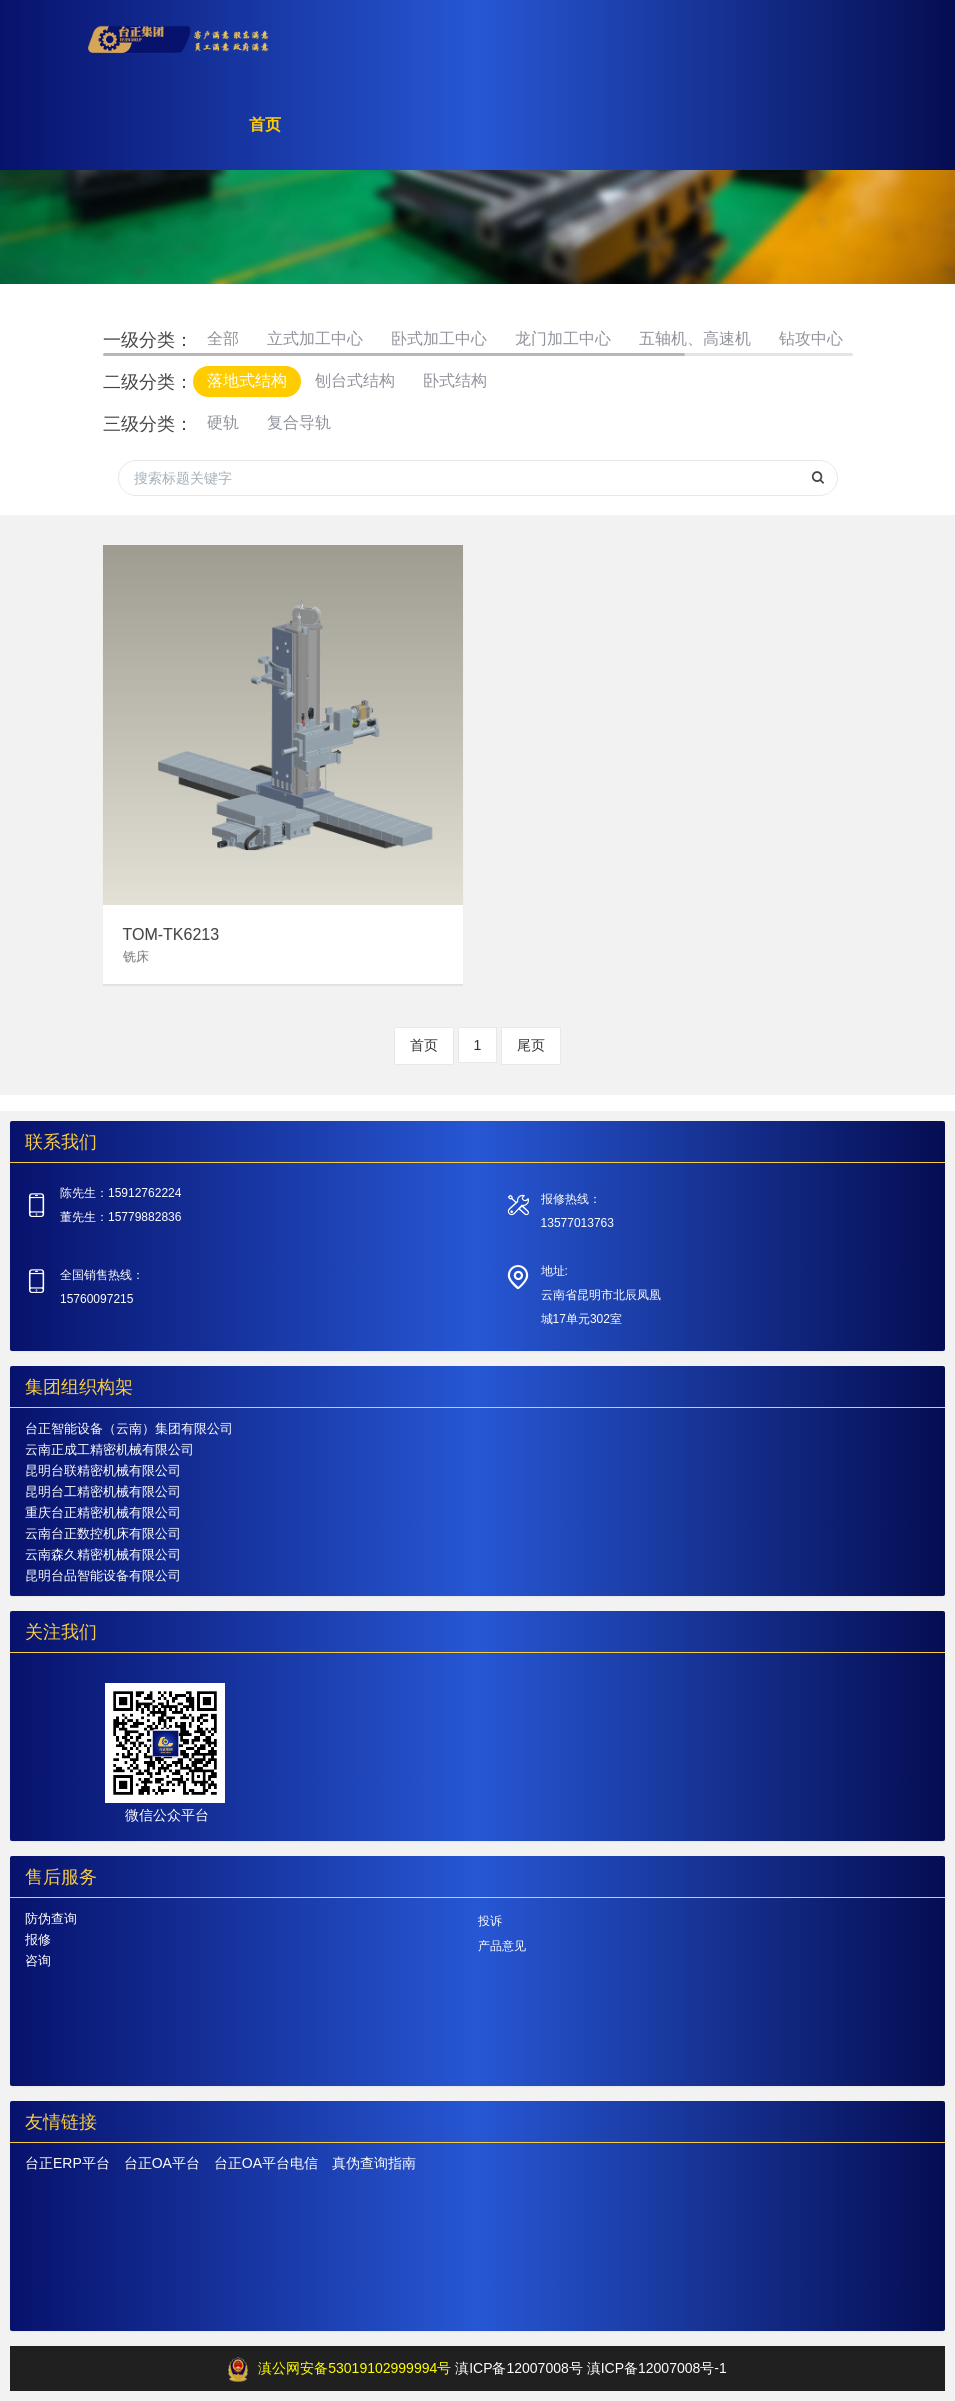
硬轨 (223, 422)
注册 (753, 45)
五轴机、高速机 (695, 338)
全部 (223, 338)
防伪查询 (51, 1918)
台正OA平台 (162, 2163)
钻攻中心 (811, 338)
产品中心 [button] (490, 135)
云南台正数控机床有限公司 (103, 1533)
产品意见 (502, 1946)
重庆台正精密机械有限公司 (103, 1512)
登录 (823, 45)
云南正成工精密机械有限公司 (109, 1449)
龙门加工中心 (563, 338)
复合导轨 (299, 422)
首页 (405, 134)
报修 (38, 1939)
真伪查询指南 (374, 2163)
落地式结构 (247, 380)
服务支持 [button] (706, 135)
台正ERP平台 (67, 2163)
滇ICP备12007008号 (519, 2368)
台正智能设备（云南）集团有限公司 (129, 1428)
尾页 (531, 1045)
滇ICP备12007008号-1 (657, 2368)
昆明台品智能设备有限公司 (103, 1575)
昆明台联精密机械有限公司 (103, 1470)
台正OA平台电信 (266, 2163)
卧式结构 (455, 380)
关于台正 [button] (598, 135)
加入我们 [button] (814, 135)
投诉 (490, 1921)
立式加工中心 (315, 338)
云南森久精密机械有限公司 (103, 1554)
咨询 (38, 1960)
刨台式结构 (355, 380)
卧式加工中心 (439, 338)
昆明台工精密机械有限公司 (103, 1491)
